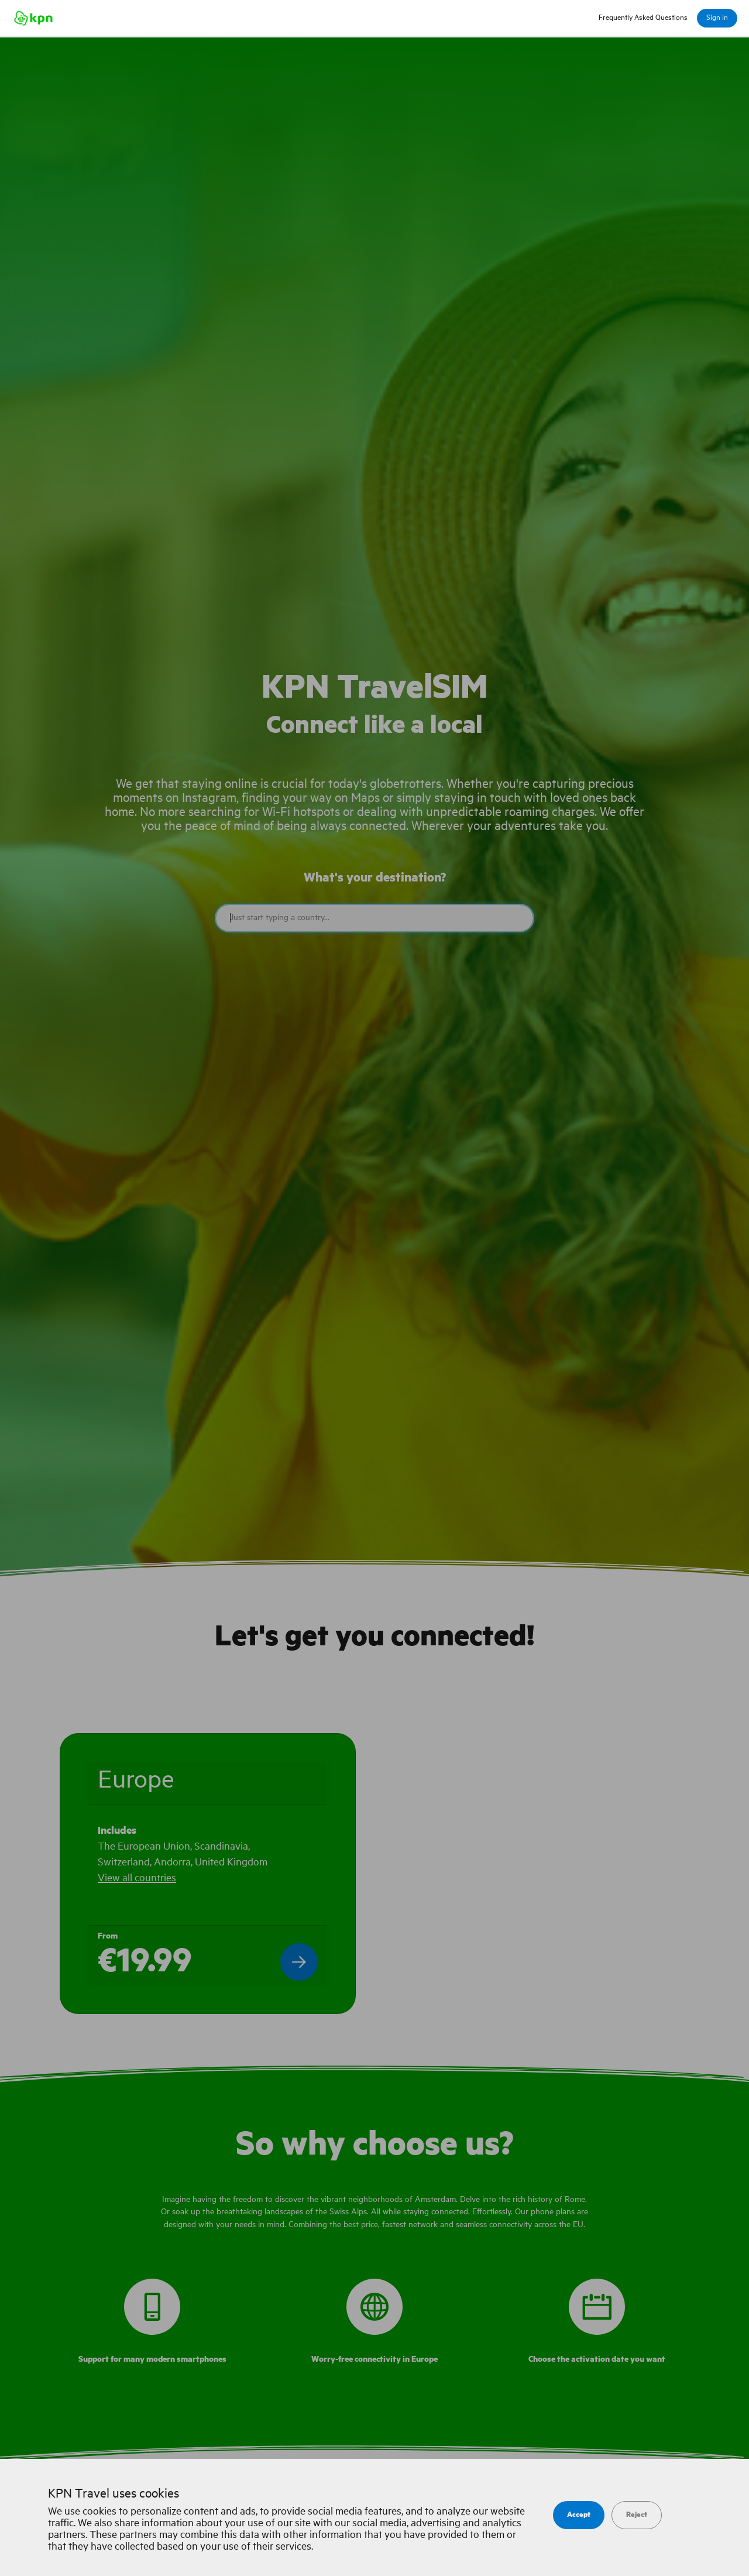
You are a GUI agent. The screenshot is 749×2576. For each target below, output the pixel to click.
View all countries (137, 1878)
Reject (636, 2514)
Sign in (717, 17)
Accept (578, 2514)
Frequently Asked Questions (643, 17)
